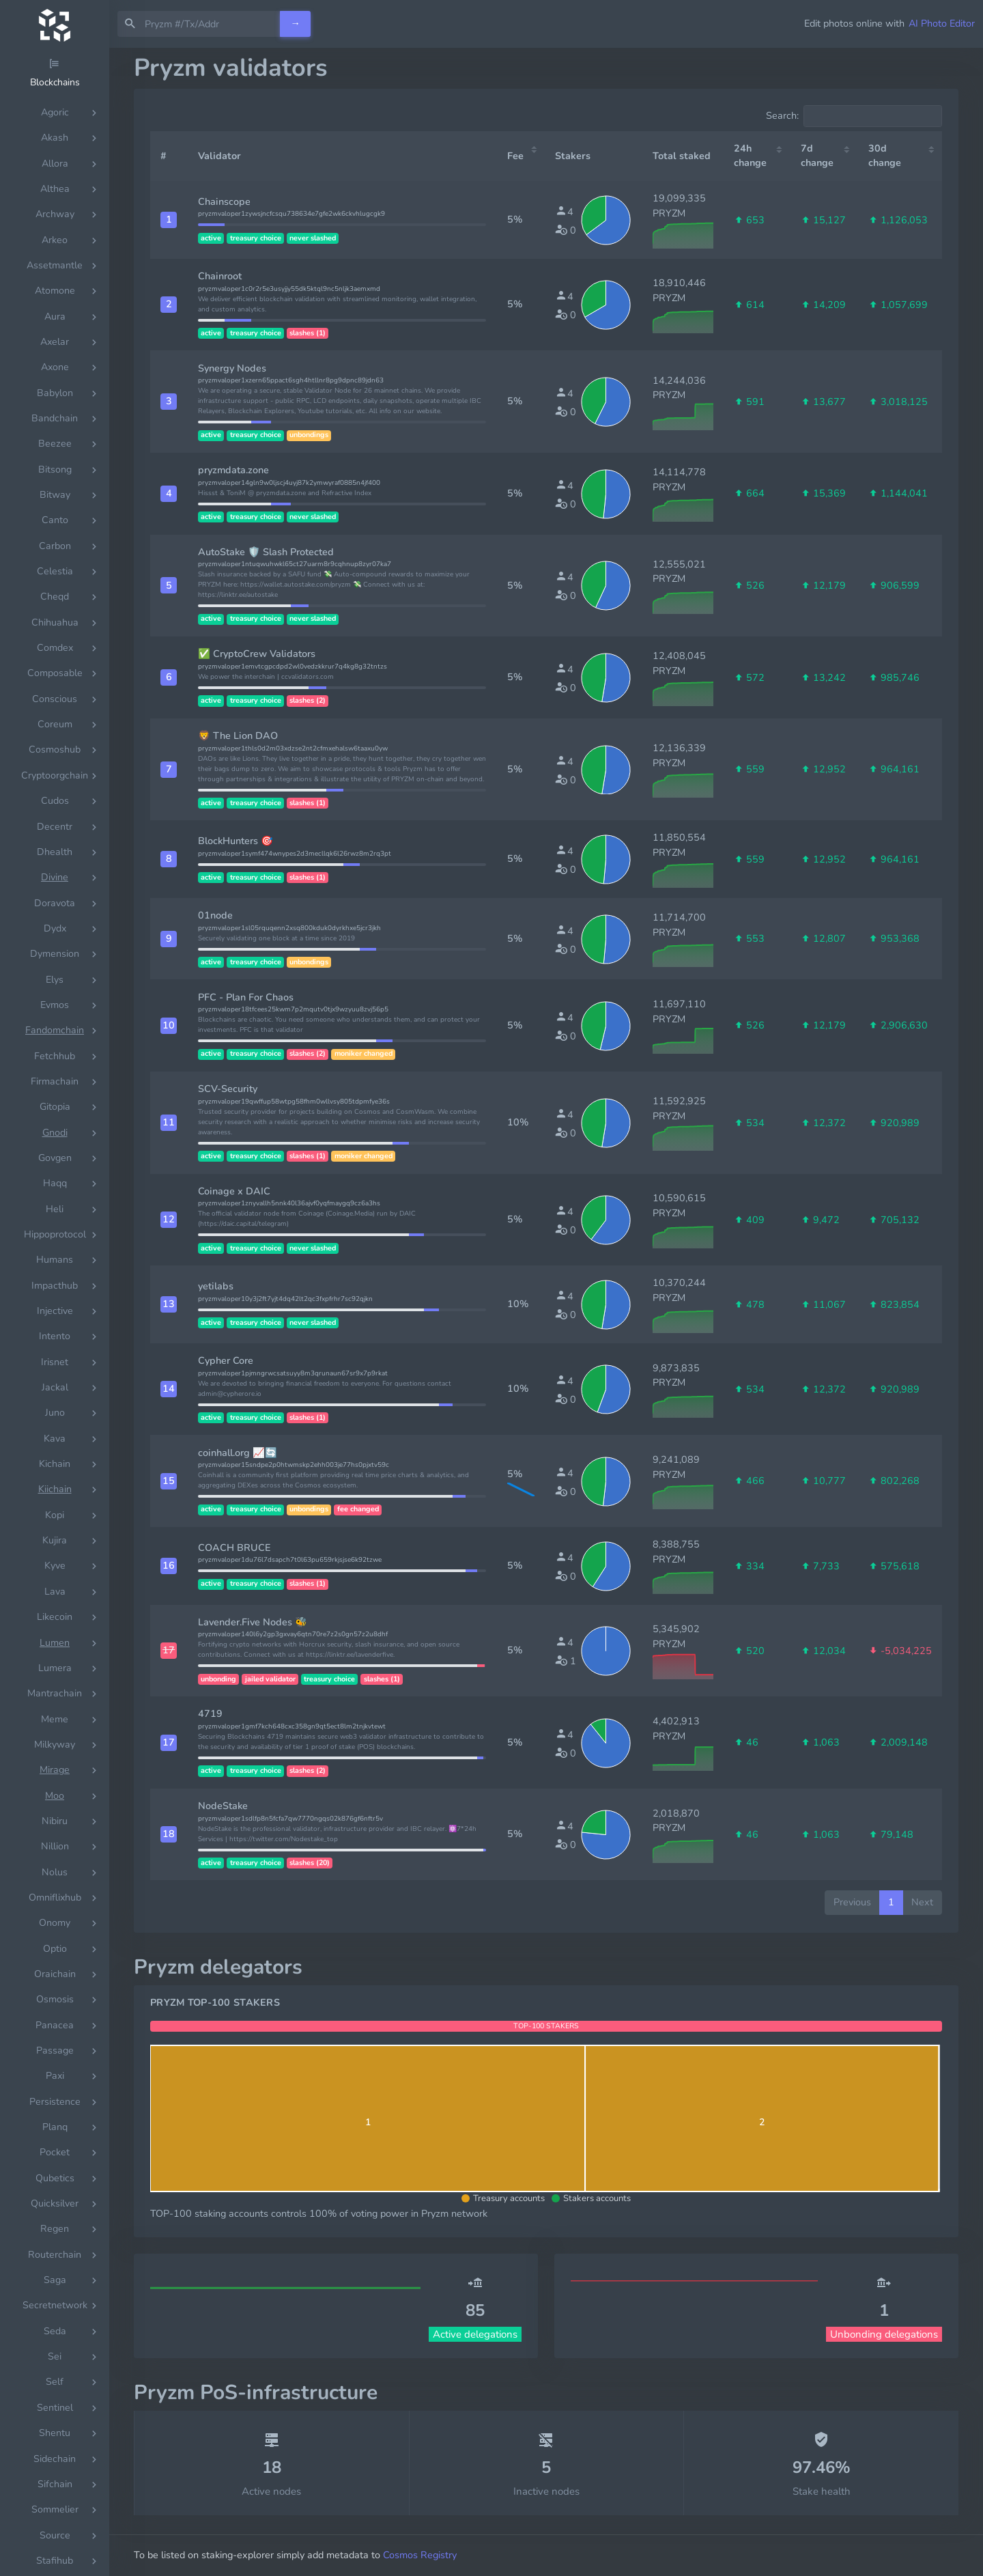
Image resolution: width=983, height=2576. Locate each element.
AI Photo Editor (942, 23)
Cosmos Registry (420, 2555)
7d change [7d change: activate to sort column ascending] (817, 155)
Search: (854, 116)
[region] (54, 1312)
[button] (168, 220)
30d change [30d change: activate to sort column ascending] (884, 155)
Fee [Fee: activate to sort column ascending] (515, 156)
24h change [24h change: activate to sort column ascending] (750, 155)
